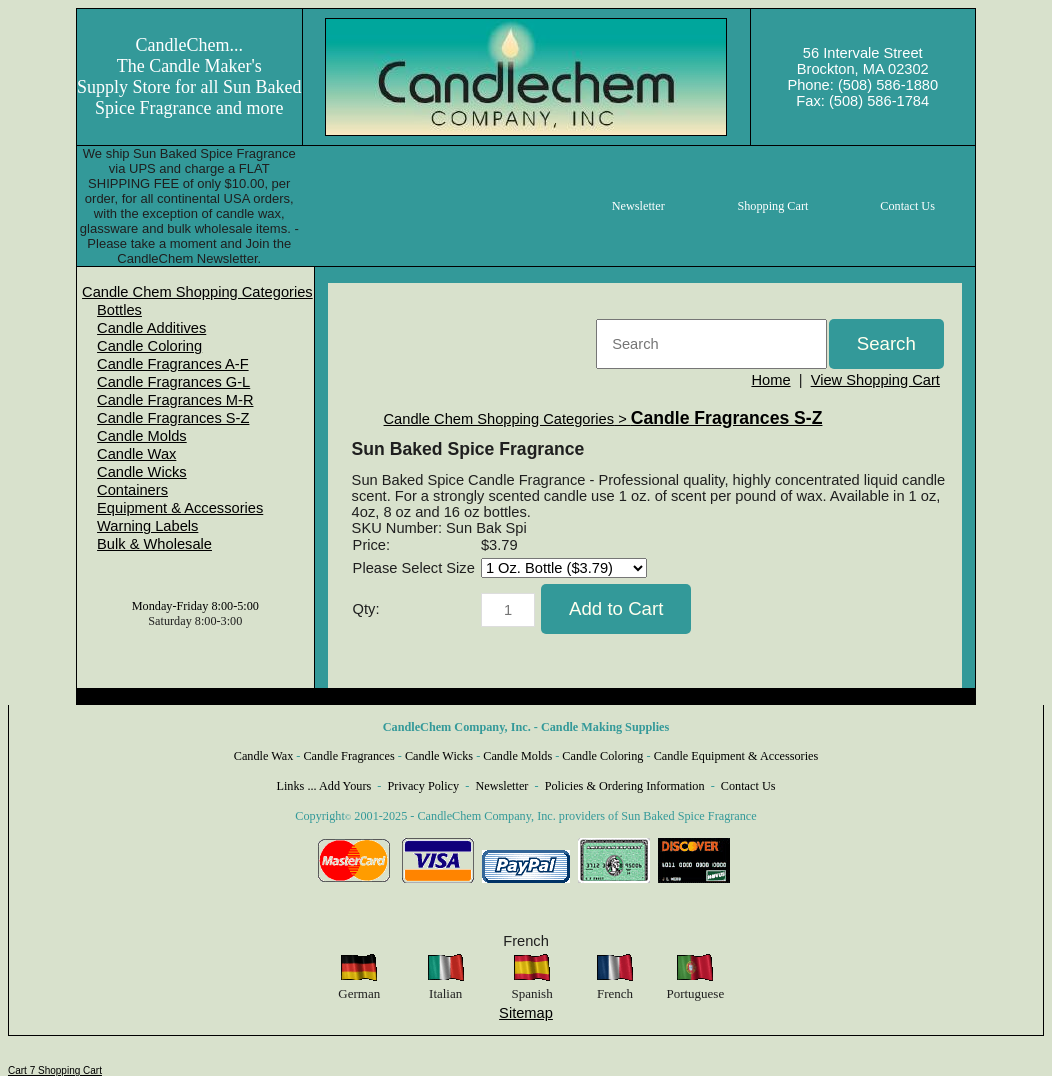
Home (770, 380)
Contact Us (748, 786)
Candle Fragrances (348, 756)
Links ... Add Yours (324, 786)
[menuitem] (197, 292)
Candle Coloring (149, 346)
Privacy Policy (424, 786)
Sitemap (526, 1013)
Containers (132, 490)
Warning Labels (147, 526)
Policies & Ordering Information (625, 786)
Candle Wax (136, 454)
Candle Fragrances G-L (173, 382)
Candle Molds (142, 436)
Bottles (119, 310)
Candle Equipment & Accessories (736, 756)
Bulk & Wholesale (154, 544)
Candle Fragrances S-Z (173, 418)
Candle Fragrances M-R (175, 400)
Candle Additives (151, 328)
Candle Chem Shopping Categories (197, 292)
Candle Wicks (142, 472)
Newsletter (501, 786)
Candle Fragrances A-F (173, 364)
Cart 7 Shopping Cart (55, 1070)
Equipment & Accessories (180, 508)
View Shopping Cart (875, 380)
